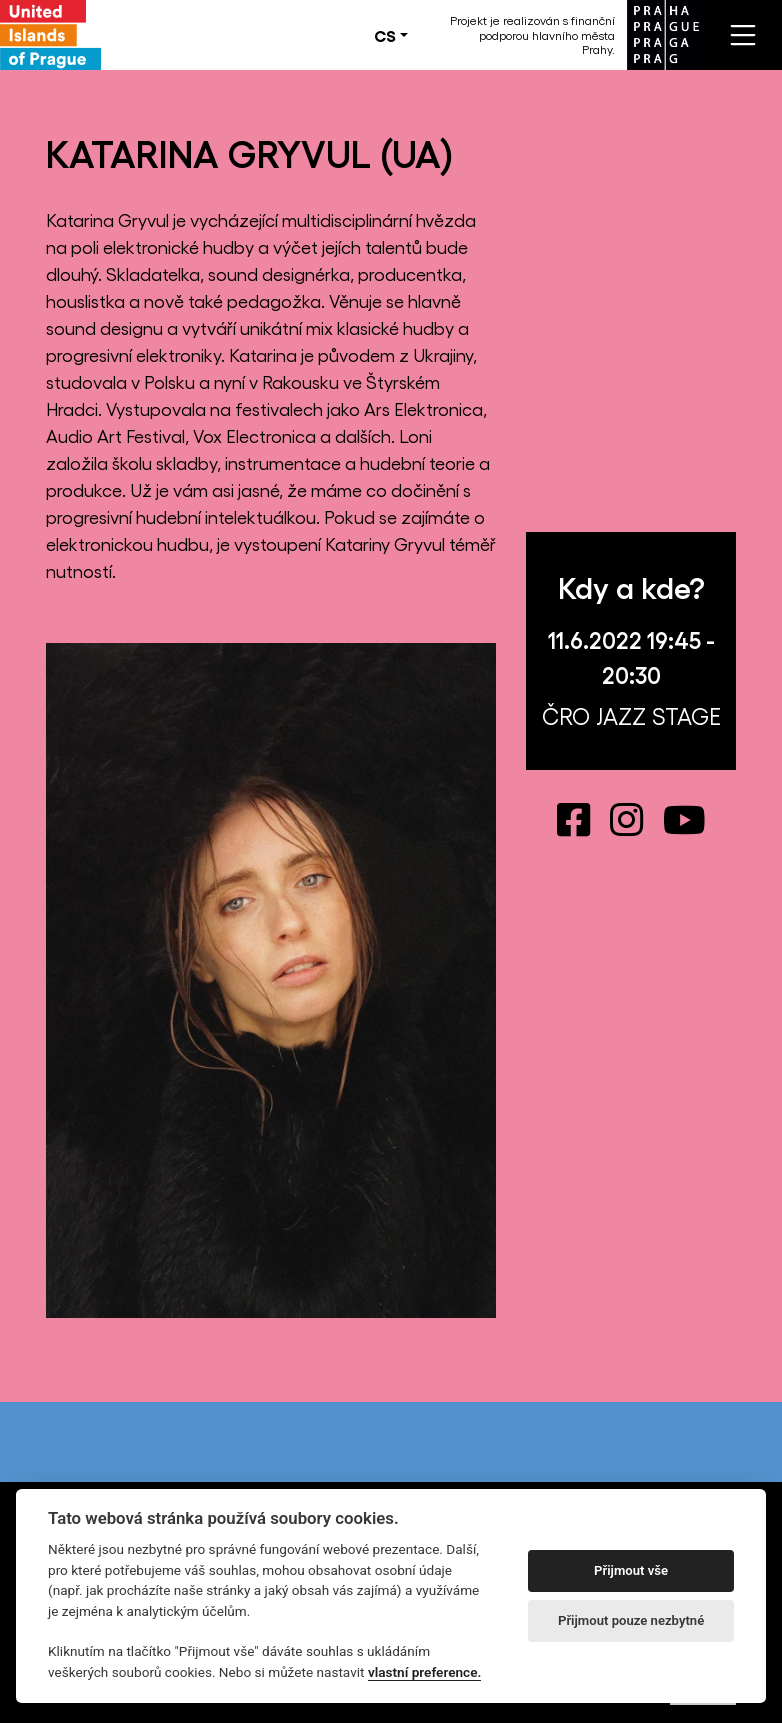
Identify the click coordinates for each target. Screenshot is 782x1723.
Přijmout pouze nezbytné (631, 1620)
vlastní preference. (424, 1672)
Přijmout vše (631, 1570)
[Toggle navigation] (743, 35)
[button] (391, 35)
